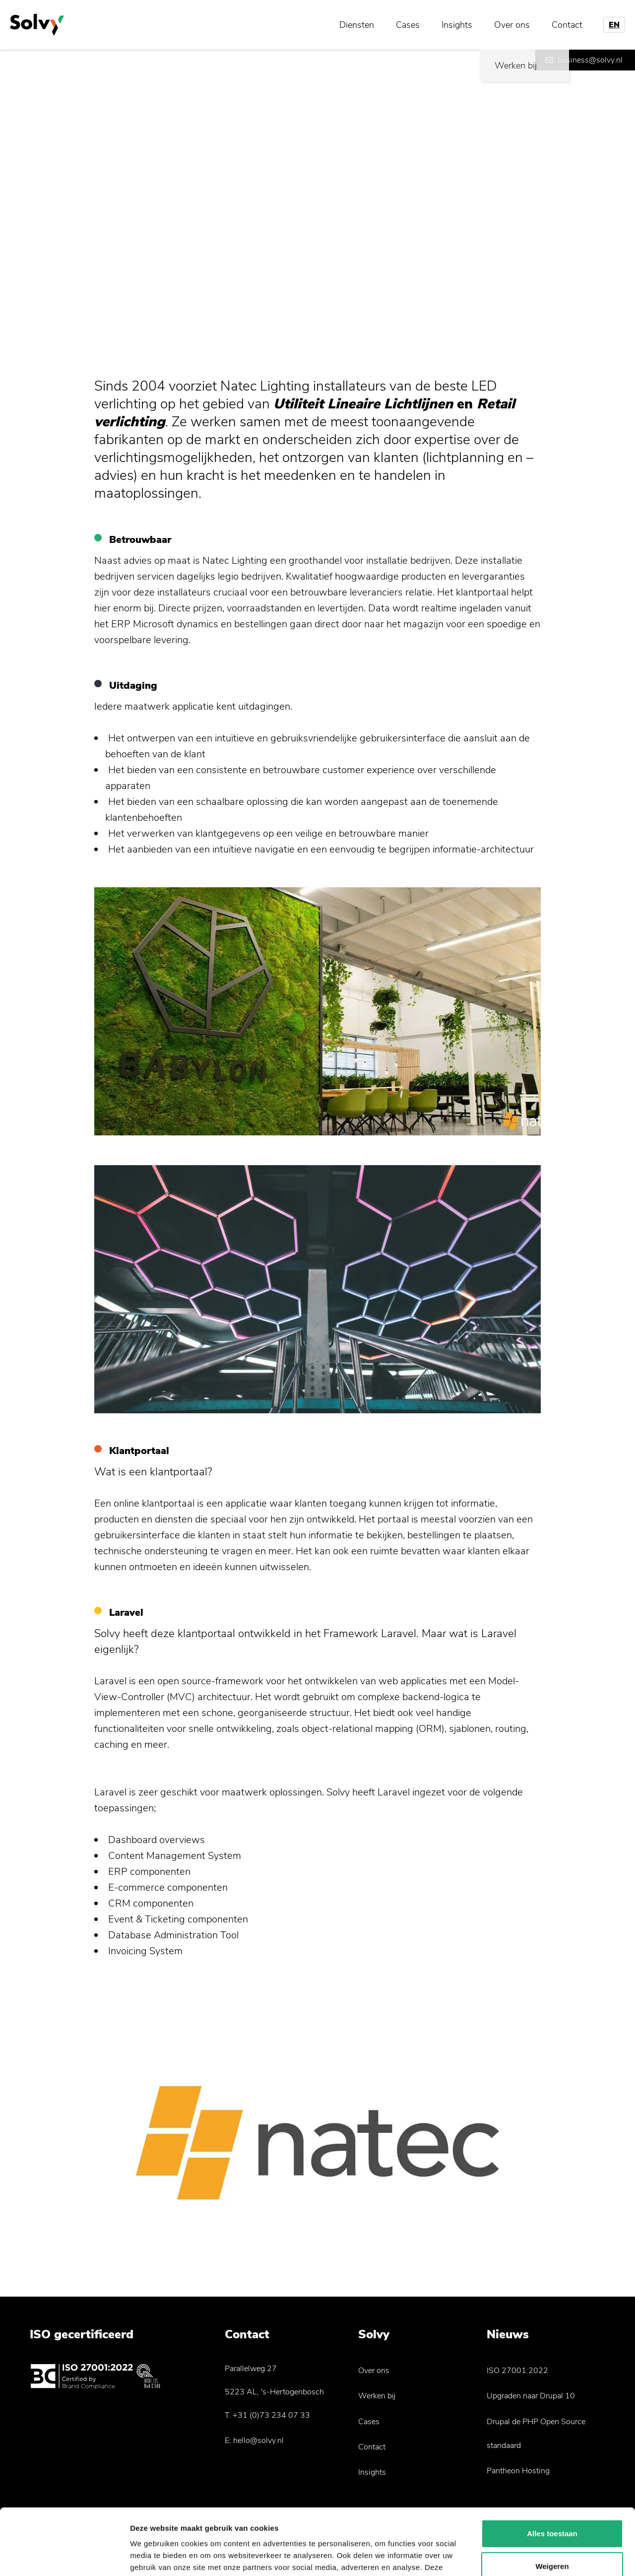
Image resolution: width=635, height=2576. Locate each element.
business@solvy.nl (590, 60)
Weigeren (552, 2504)
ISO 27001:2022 (517, 2370)
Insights (457, 25)
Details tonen (153, 2556)
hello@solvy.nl (258, 2440)
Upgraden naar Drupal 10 (531, 2395)
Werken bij (376, 2395)
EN (614, 24)
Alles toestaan (552, 2471)
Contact (567, 25)
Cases (408, 25)
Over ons (512, 25)
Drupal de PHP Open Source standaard (536, 2433)
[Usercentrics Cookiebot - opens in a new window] (64, 2556)
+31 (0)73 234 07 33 (271, 2415)
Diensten (356, 25)
